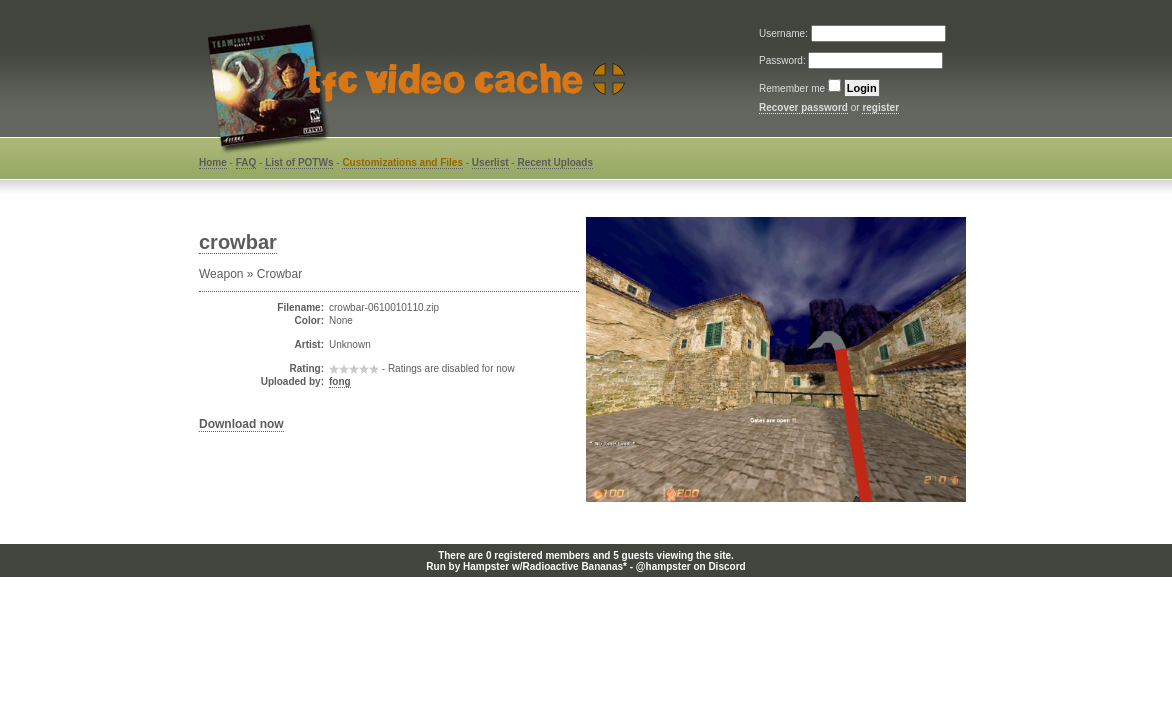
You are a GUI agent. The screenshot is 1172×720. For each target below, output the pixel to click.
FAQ (246, 162)
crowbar (238, 242)
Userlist (490, 162)
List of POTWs (299, 162)
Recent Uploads (555, 162)
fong (340, 381)
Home (213, 162)
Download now (241, 424)
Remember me (792, 88)
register (880, 107)
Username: (785, 33)
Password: (783, 60)
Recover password (803, 107)
